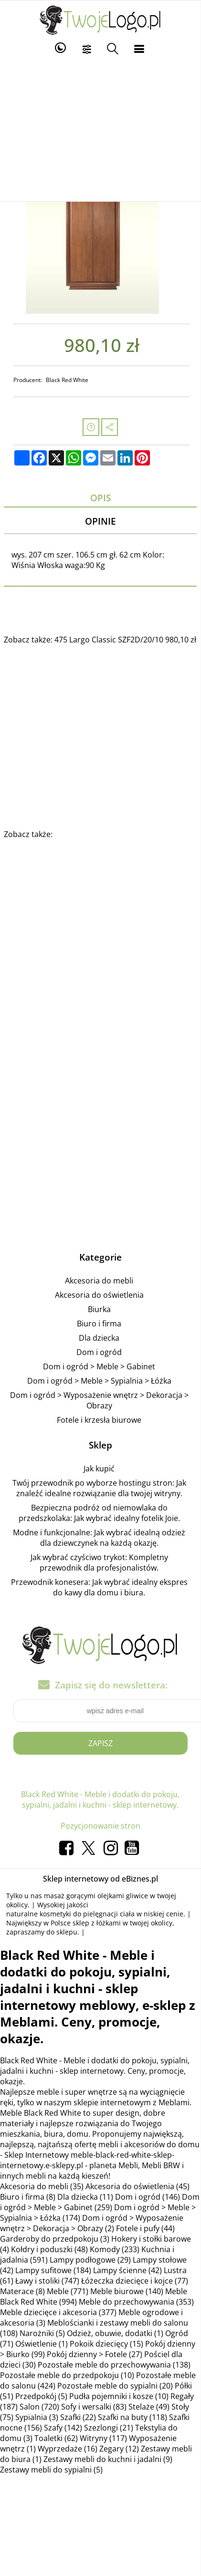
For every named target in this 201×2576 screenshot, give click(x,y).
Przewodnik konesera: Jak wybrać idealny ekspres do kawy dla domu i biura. (99, 1587)
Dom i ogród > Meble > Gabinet (99, 1366)
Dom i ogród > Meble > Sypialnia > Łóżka (99, 1381)
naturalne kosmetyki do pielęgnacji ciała (70, 1913)
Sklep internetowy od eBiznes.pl (100, 1878)
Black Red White (67, 380)
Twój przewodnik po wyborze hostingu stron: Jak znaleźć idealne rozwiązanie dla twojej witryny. (99, 1488)
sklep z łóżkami (97, 1922)
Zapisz (100, 1743)
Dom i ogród (99, 1352)
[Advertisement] (100, 130)
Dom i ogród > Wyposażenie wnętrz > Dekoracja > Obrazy (99, 1400)
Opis (100, 497)
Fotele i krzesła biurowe (99, 1420)
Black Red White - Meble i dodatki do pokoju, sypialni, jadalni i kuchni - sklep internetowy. (100, 1799)
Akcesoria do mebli (99, 1280)
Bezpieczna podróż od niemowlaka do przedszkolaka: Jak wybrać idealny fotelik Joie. (99, 1512)
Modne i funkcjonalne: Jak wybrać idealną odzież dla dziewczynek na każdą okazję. (99, 1537)
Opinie (100, 521)
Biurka (99, 1309)
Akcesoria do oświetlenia (99, 1295)
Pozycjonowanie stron (100, 1826)
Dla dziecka (99, 1338)
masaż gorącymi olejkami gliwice (96, 1895)
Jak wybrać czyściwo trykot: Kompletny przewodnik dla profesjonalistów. (99, 1562)
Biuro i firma (99, 1323)
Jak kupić (99, 1468)
